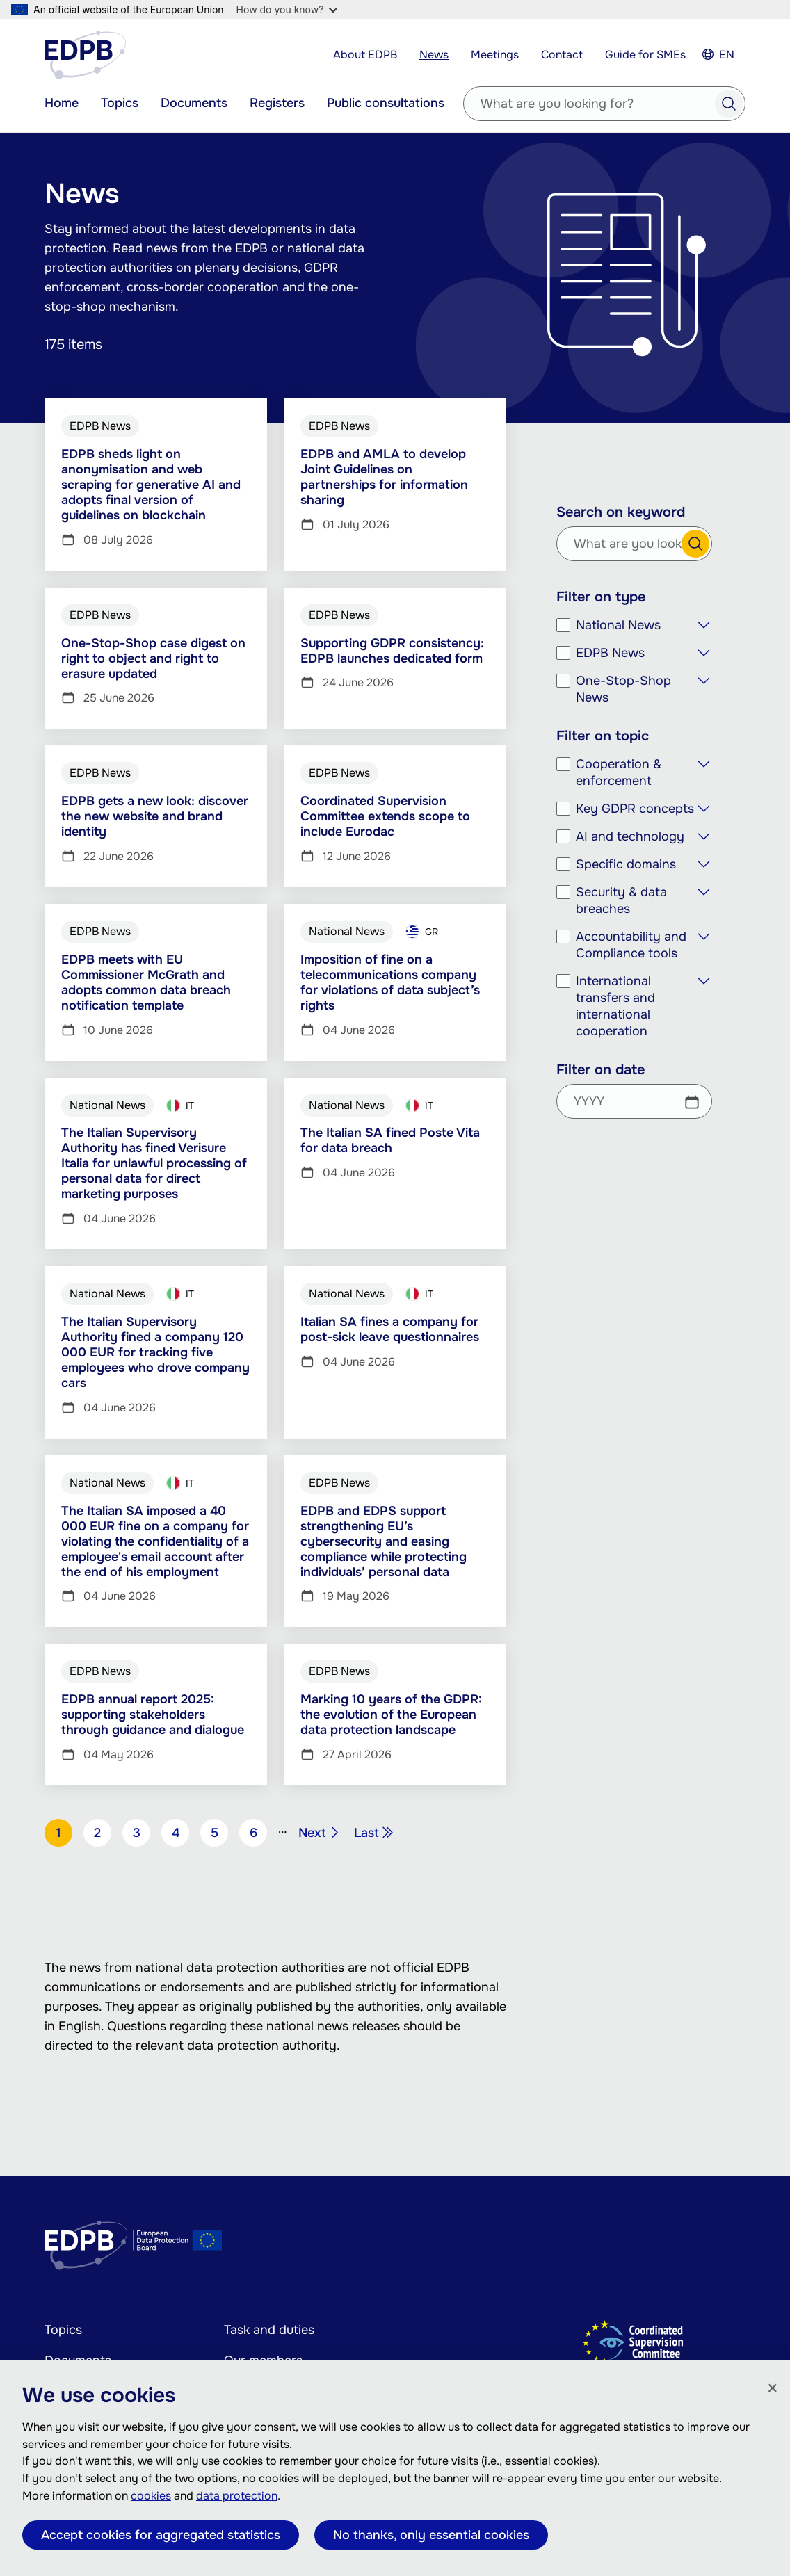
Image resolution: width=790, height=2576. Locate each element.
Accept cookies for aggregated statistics (160, 2535)
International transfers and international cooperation (615, 1006)
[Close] (772, 2388)
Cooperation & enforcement (618, 772)
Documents (194, 103)
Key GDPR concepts (635, 808)
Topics (119, 103)
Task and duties (269, 2330)
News (434, 54)
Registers (277, 103)
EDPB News (610, 653)
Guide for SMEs (645, 54)
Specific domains (626, 864)
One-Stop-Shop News (623, 689)
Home (62, 103)
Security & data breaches (621, 900)
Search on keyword (620, 512)
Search (729, 104)
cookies (151, 2495)
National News (618, 625)
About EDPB (365, 54)
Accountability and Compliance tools (631, 945)
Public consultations (385, 103)
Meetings (495, 54)
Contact (562, 54)
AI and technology (630, 836)
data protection (236, 2495)
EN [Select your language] (726, 54)
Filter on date (600, 1070)
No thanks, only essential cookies (431, 2535)
